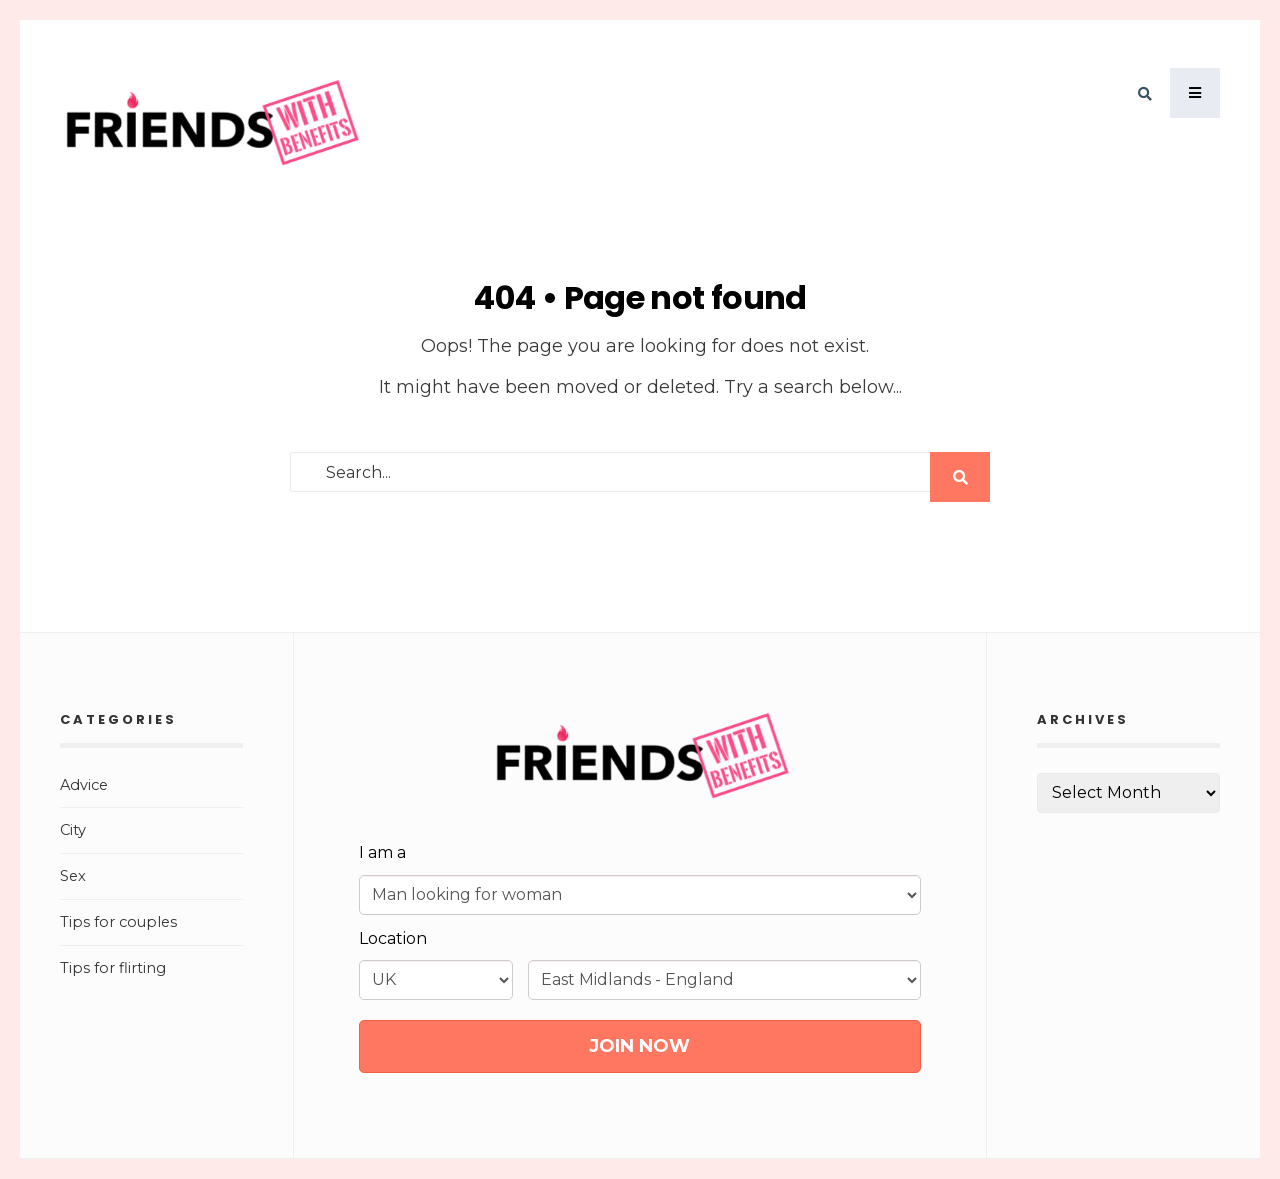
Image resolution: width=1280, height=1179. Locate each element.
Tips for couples (118, 922)
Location (393, 938)
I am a (382, 852)
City (73, 830)
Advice (84, 785)
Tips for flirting (113, 968)
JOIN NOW (639, 1046)
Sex (73, 876)
